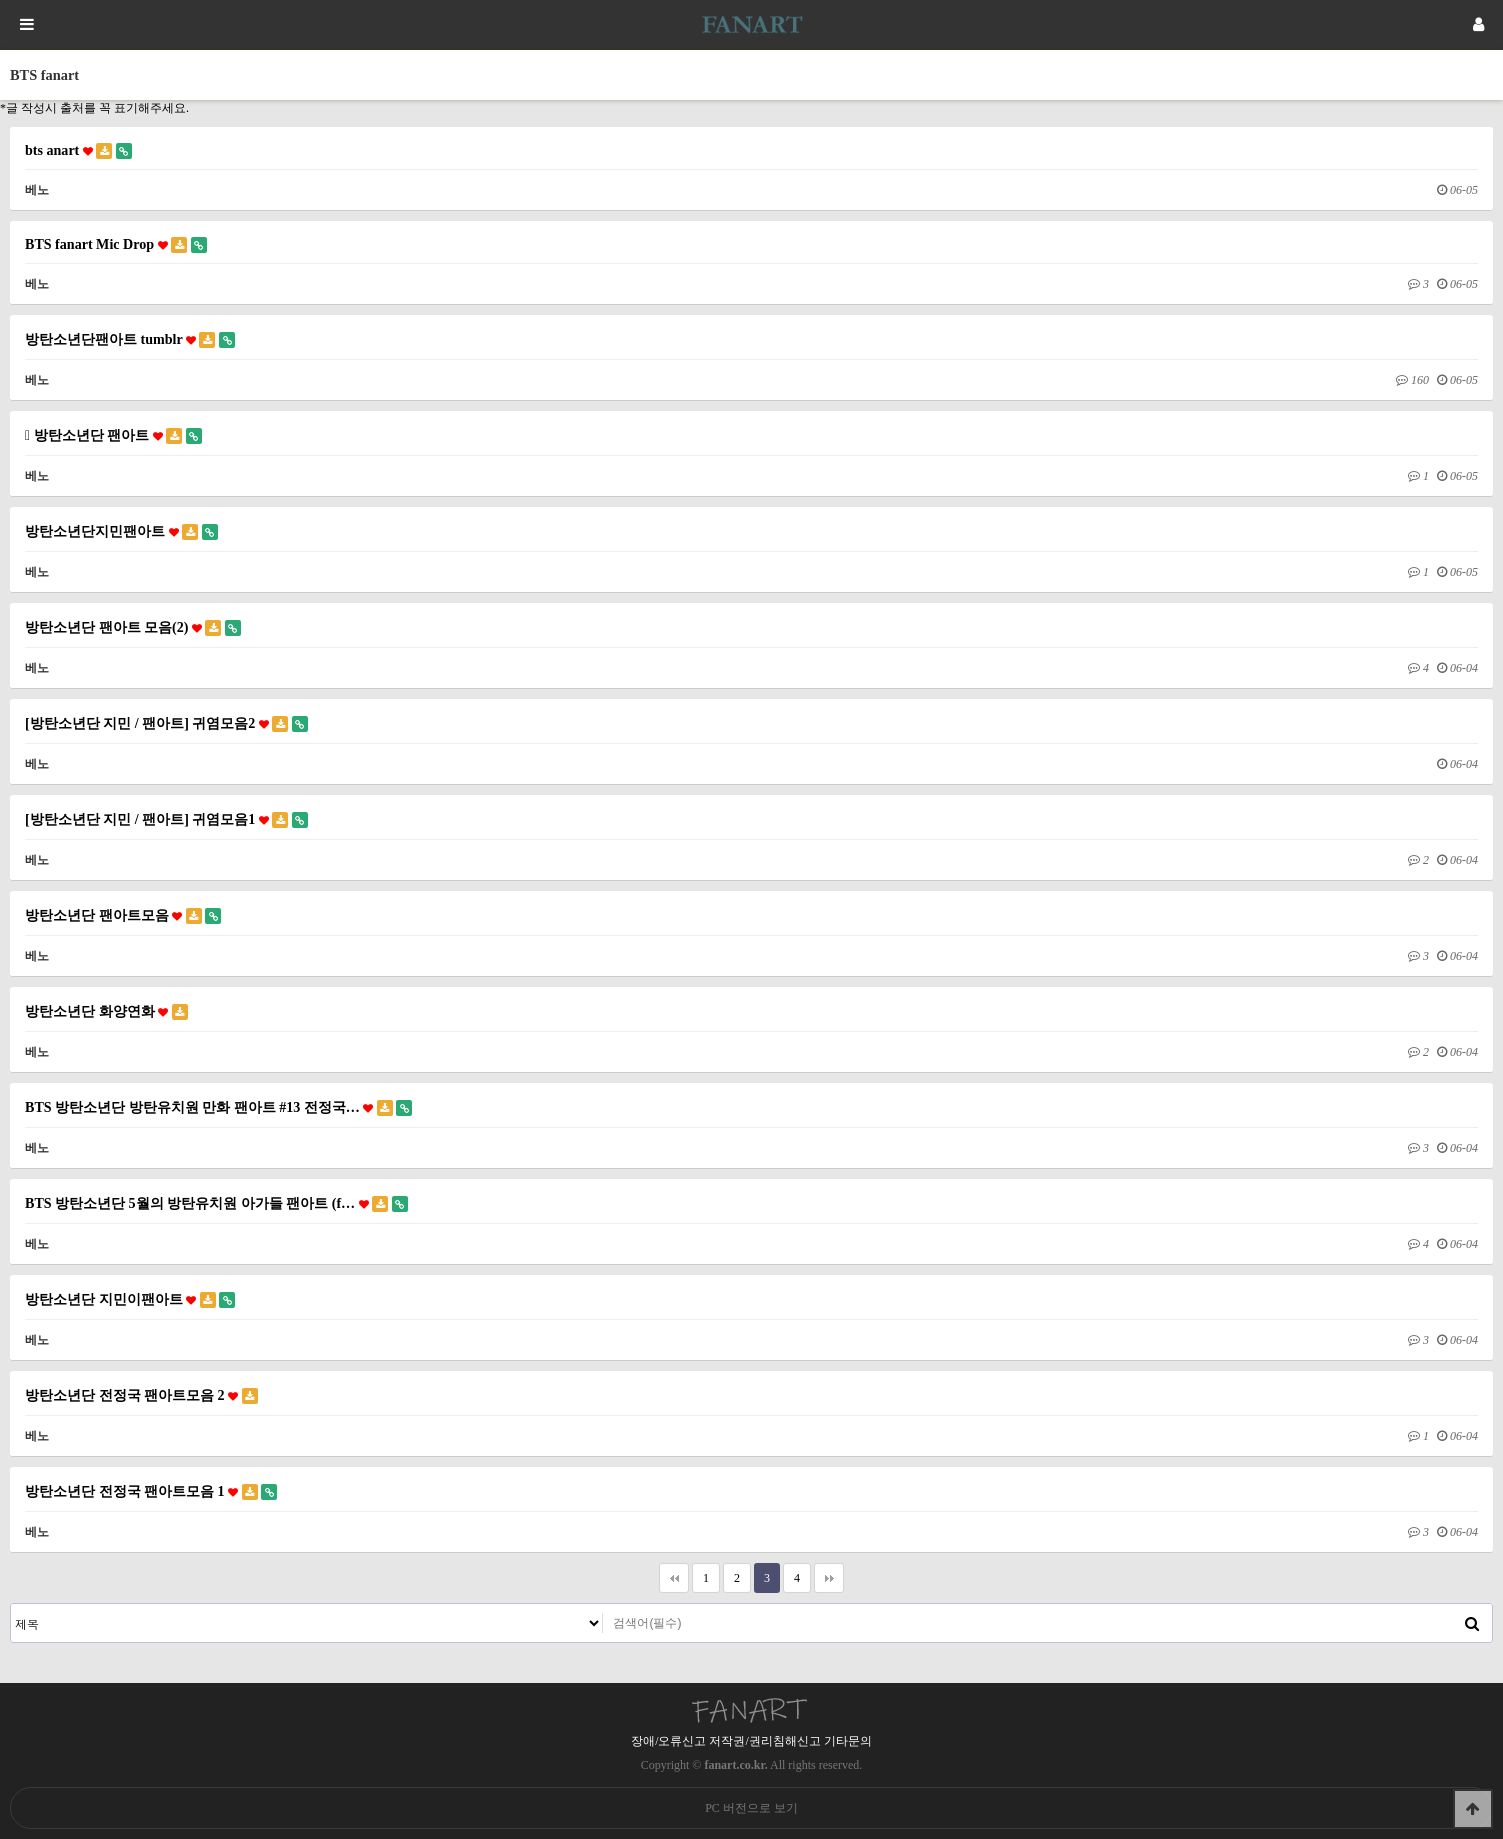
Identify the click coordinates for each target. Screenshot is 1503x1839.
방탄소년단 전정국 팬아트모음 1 (151, 1491)
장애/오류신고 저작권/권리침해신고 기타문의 (751, 1741)
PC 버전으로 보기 (751, 1808)
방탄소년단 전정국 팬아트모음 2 (141, 1395)
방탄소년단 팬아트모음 (123, 915)
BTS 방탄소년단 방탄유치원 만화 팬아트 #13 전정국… (218, 1107)
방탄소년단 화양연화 (106, 1011)
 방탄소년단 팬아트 (113, 435)
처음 (674, 1578)
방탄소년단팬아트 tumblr (130, 339)
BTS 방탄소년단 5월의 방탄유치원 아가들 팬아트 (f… (216, 1203)
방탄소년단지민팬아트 (121, 531)
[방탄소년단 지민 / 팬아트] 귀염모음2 (166, 723)
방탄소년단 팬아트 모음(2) (133, 627)
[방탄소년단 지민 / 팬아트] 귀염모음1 (166, 819)
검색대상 (11, 1604)
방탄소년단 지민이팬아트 (130, 1299)
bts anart (78, 150)
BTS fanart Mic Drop (116, 244)
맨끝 (829, 1578)
